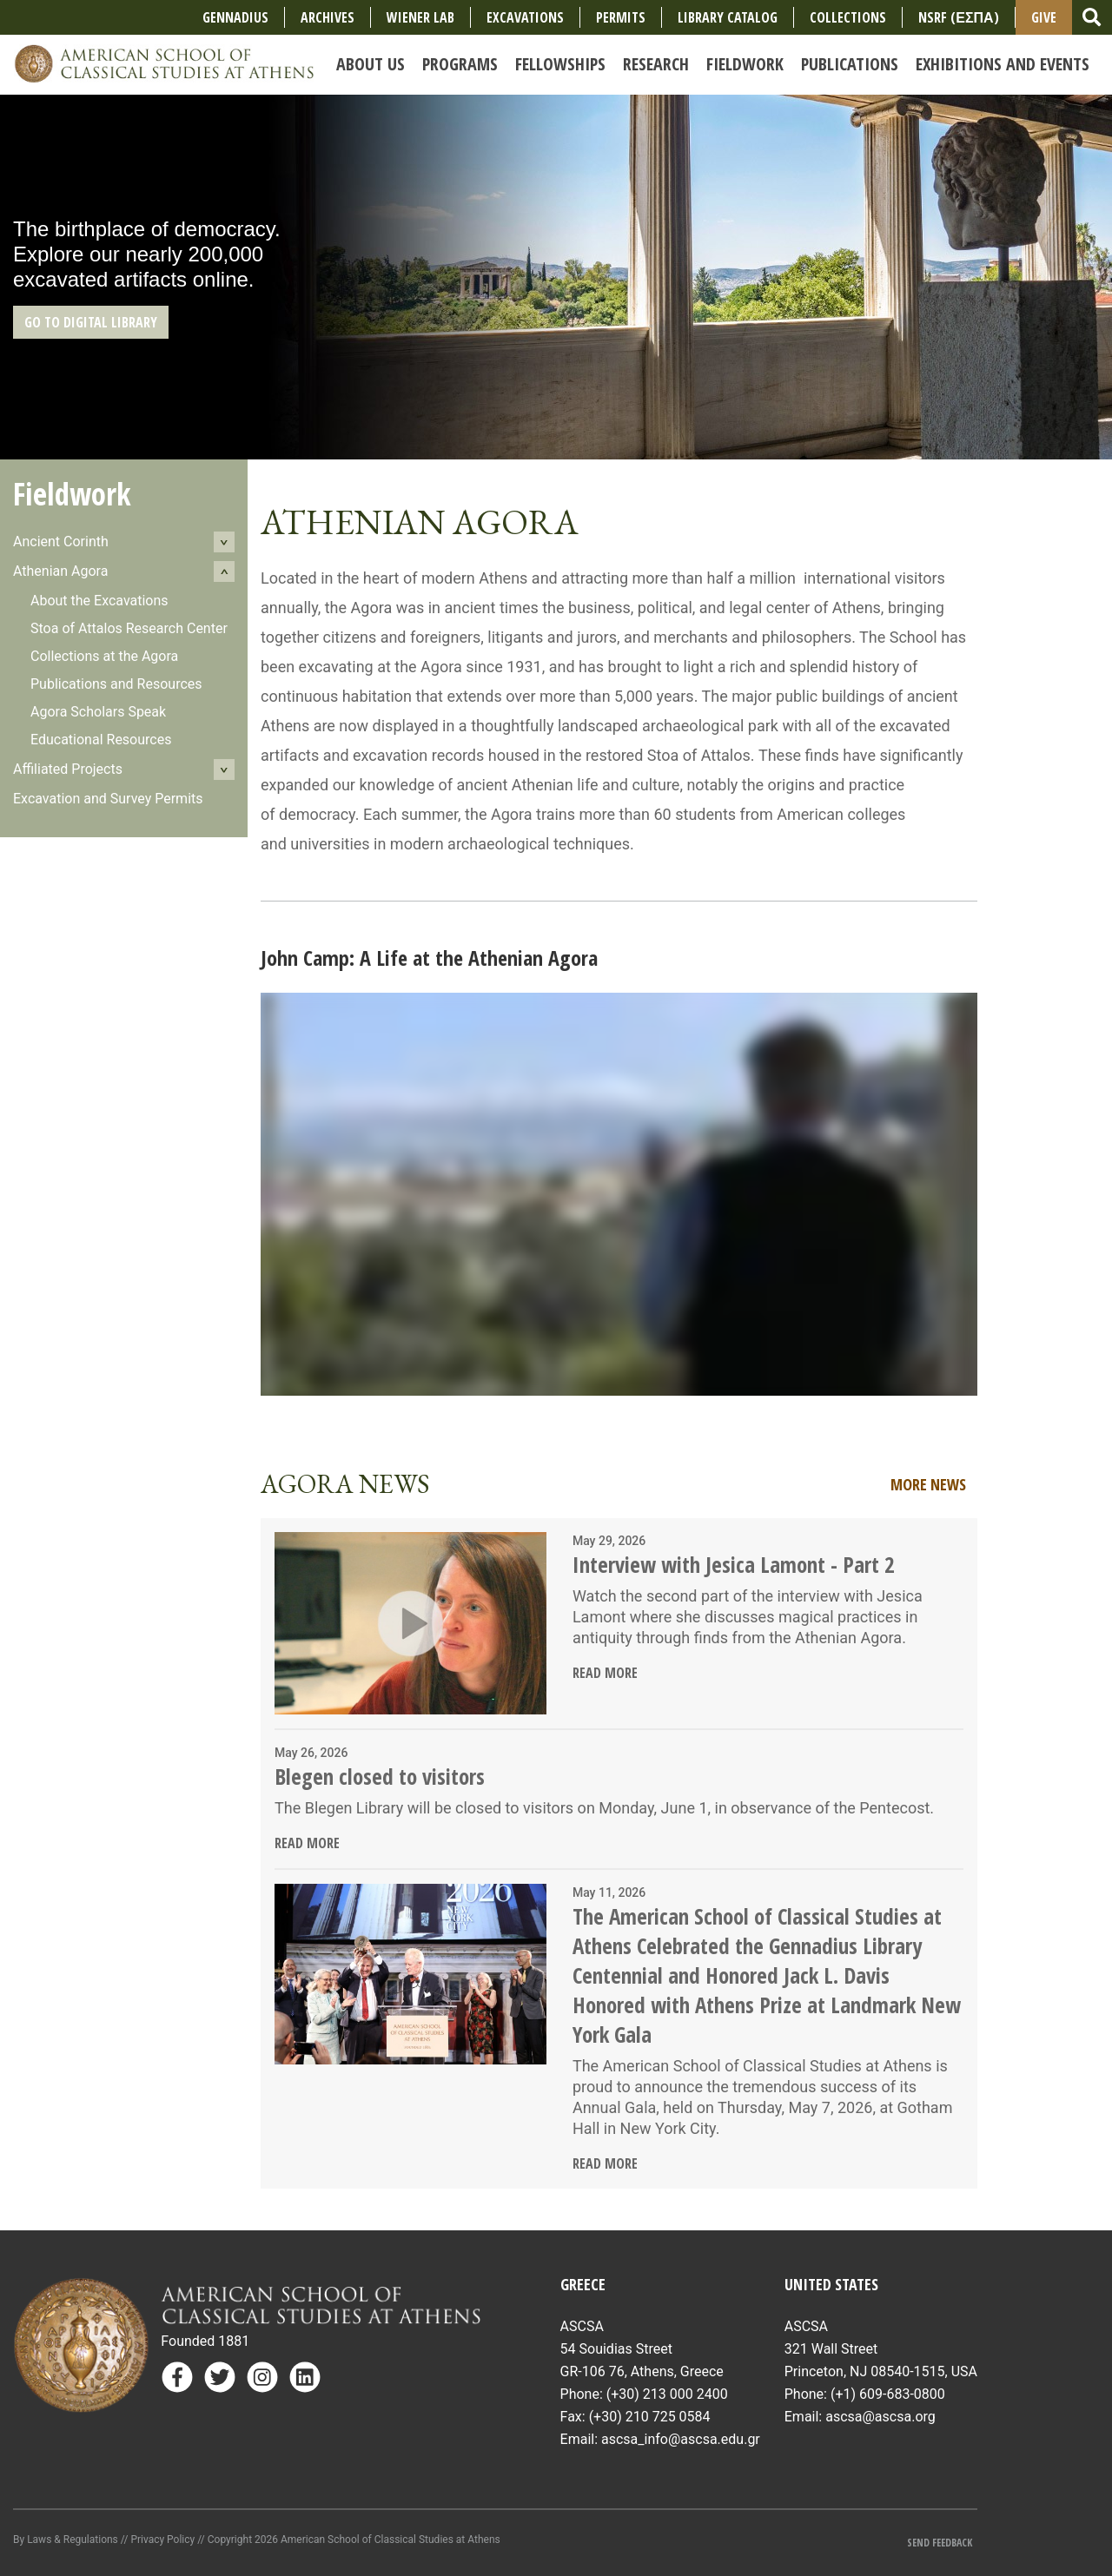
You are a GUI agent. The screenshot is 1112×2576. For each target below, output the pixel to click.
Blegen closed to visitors (380, 1776)
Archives (327, 17)
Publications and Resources (116, 684)
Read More (605, 1672)
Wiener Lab (420, 17)
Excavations (525, 17)
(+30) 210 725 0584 (650, 2416)
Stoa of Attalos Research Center (129, 628)
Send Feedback (943, 2542)
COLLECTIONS (848, 17)
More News (928, 1484)
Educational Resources (100, 739)
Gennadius (235, 17)
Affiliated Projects (67, 769)
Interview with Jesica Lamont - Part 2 (734, 1564)
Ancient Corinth (61, 541)
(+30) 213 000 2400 (667, 2394)
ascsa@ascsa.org (880, 2416)
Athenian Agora (60, 571)
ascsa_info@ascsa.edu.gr (680, 2439)
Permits (620, 17)
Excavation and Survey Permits (108, 798)
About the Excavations (99, 600)
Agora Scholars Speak (98, 711)
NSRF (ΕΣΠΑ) (958, 17)
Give (1043, 17)
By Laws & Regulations (65, 2539)
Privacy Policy (162, 2539)
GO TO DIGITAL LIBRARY (90, 322)
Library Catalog (728, 17)
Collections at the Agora (104, 656)
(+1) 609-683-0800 (888, 2394)
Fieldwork (72, 493)
